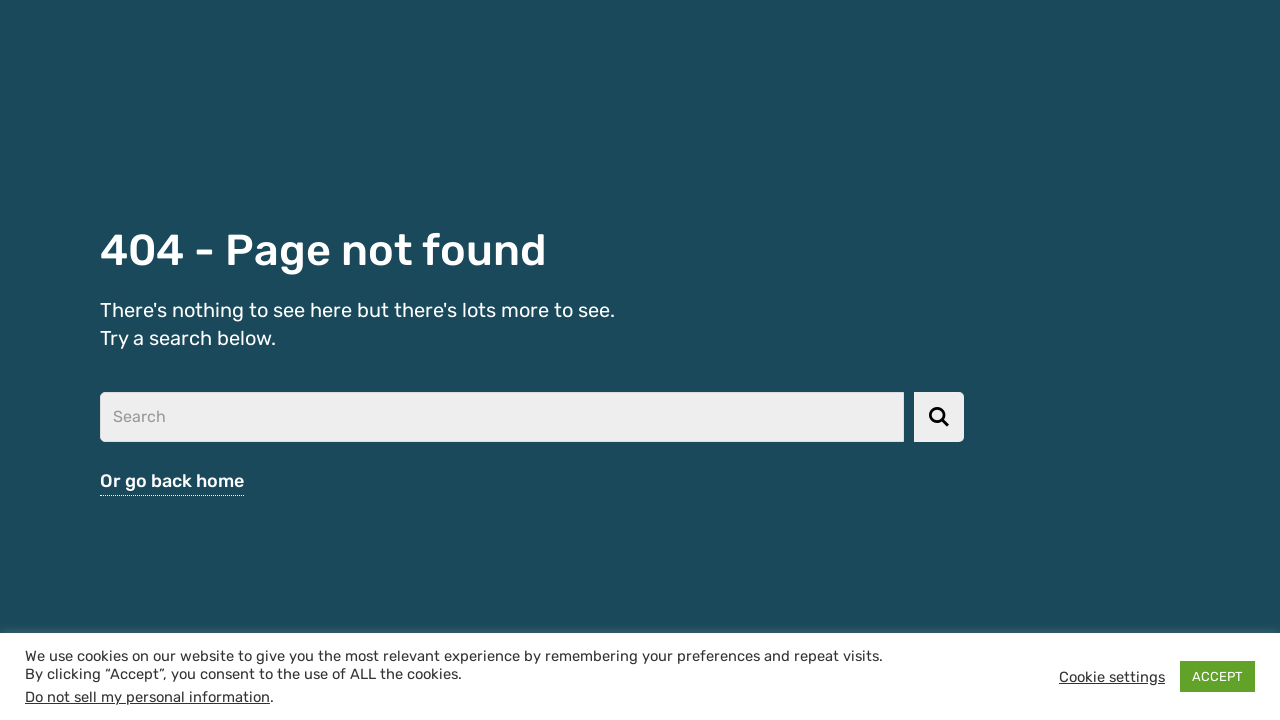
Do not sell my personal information (147, 697)
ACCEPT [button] (1217, 676)
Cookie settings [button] (1112, 677)
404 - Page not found (337, 249)
